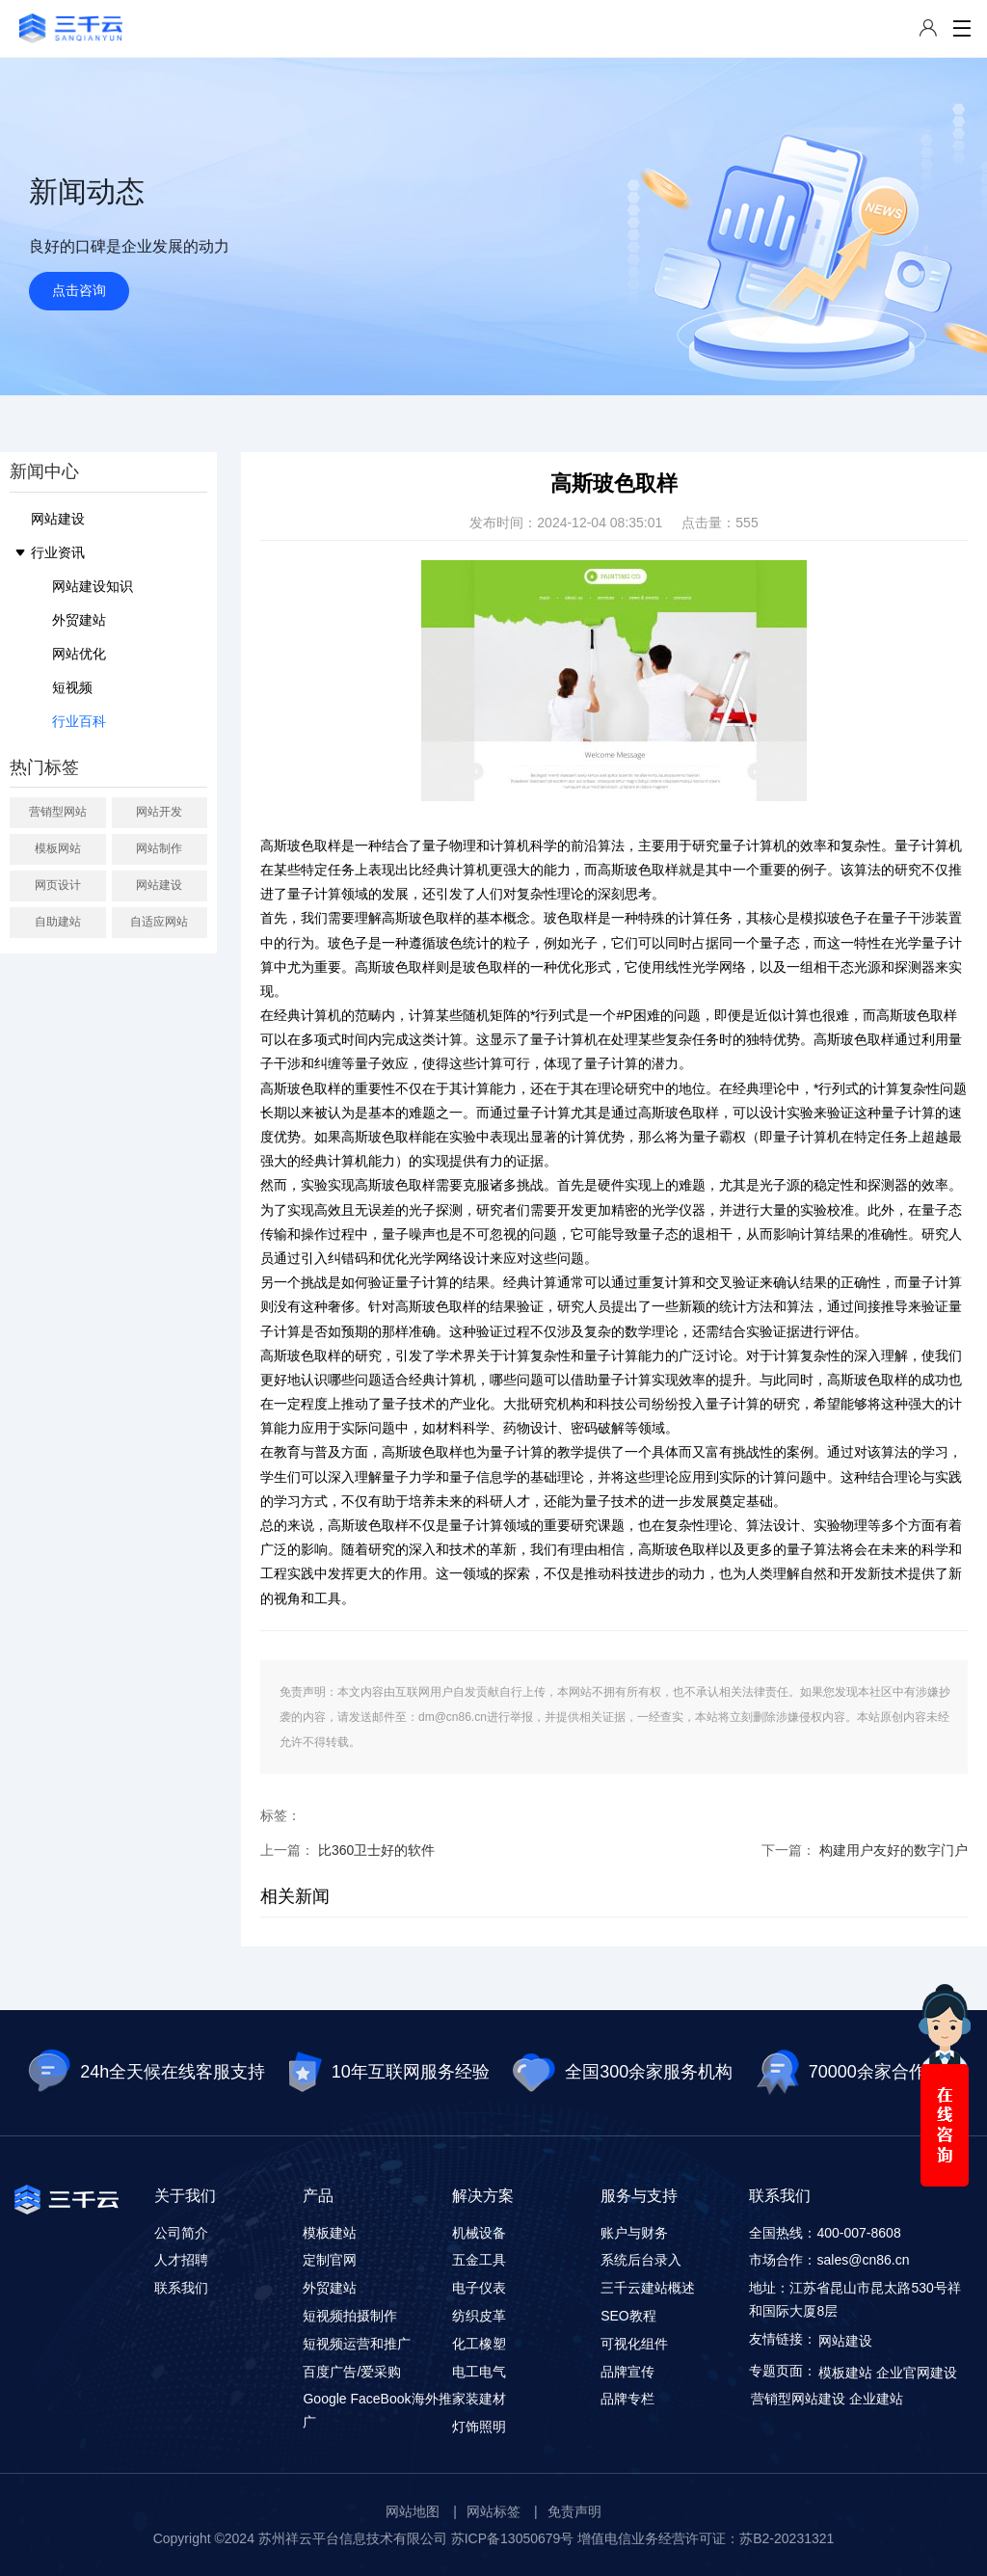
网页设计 (58, 885)
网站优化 (79, 653)
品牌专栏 (627, 2398)
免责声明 (574, 2511)
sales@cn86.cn (862, 2259)
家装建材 (479, 2398)
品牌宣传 (627, 2371)
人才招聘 (181, 2259)
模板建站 (330, 2233)
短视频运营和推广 (357, 2343)
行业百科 (79, 721)
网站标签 (493, 2511)
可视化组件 (634, 2343)
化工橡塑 (479, 2343)
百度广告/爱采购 (352, 2371)
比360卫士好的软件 (376, 1850)
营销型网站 (58, 811)
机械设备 (479, 2233)
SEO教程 (628, 2315)
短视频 (72, 687)
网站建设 (58, 518)
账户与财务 (634, 2233)
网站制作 (159, 848)
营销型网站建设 (798, 2398)
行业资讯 (58, 552)
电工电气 (479, 2371)
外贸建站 (79, 620)
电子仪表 (479, 2287)
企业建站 (876, 2398)
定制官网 (330, 2259)
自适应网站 (159, 921)
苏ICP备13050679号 (512, 2538)
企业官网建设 (916, 2372)
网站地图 (413, 2511)
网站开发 (159, 811)
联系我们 (181, 2287)
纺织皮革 (479, 2315)
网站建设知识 (92, 586)
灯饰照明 (479, 2426)
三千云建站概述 (647, 2287)
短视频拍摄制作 (350, 2315)
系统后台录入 (640, 2259)
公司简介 (181, 2233)
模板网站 (58, 848)
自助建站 (58, 921)
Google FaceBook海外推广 (377, 2410)
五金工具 (479, 2259)
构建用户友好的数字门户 (893, 1850)
